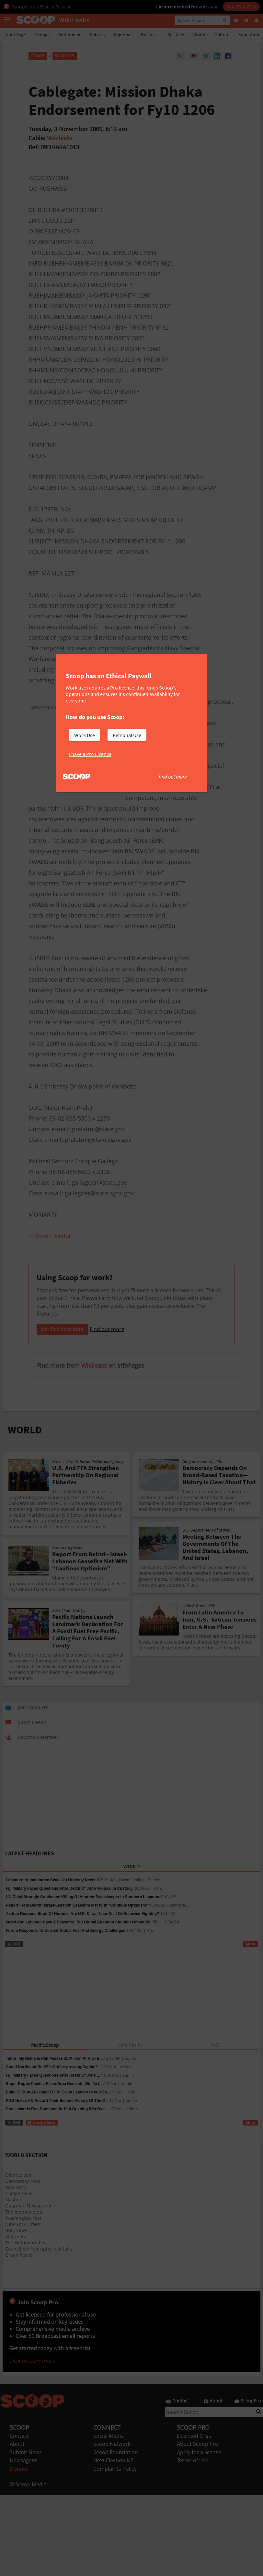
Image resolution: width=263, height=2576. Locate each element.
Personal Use (127, 735)
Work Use (84, 735)
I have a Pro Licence (90, 754)
